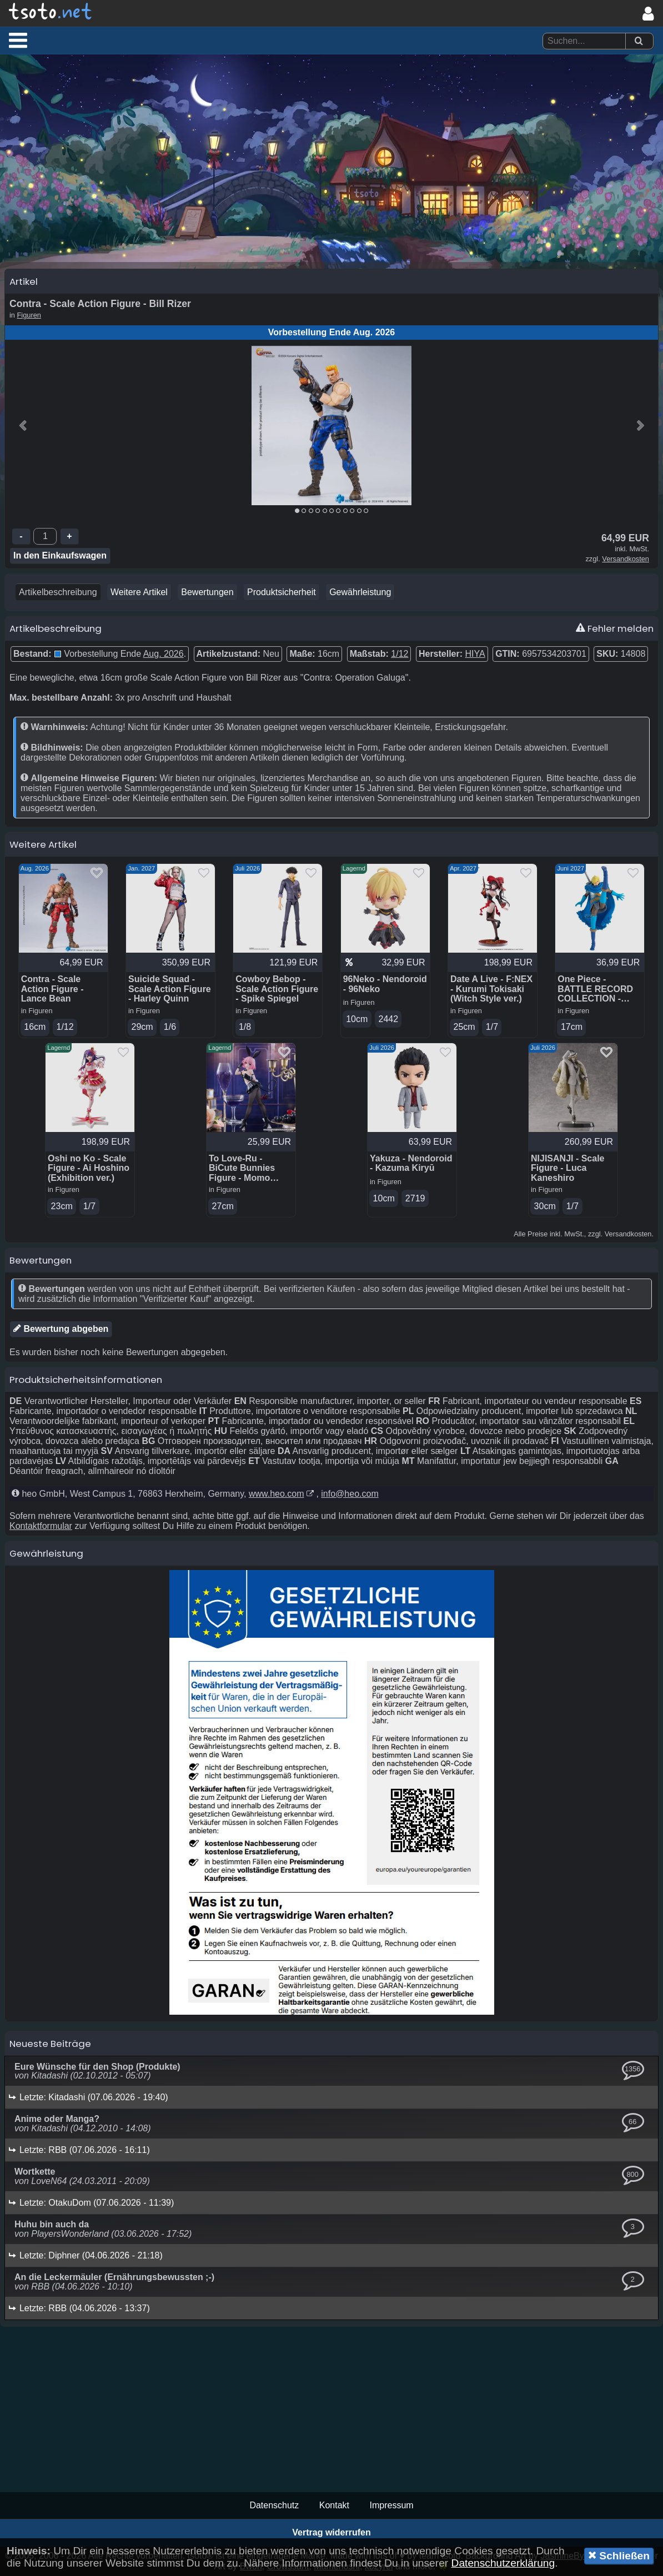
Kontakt (334, 2505)
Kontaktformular (40, 1526)
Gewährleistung (360, 592)
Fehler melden (615, 628)
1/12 (399, 653)
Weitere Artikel (139, 592)
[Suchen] (638, 41)
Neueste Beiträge (50, 2043)
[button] (18, 40)
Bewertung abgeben (60, 1329)
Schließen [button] (619, 2555)
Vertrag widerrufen (331, 2532)
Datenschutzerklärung (503, 2563)
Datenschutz (274, 2505)
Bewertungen (207, 592)
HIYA (475, 653)
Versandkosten (625, 559)
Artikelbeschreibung (58, 592)
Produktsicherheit (281, 592)
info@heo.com (349, 1493)
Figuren (29, 315)
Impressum (391, 2505)
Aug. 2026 (163, 653)
